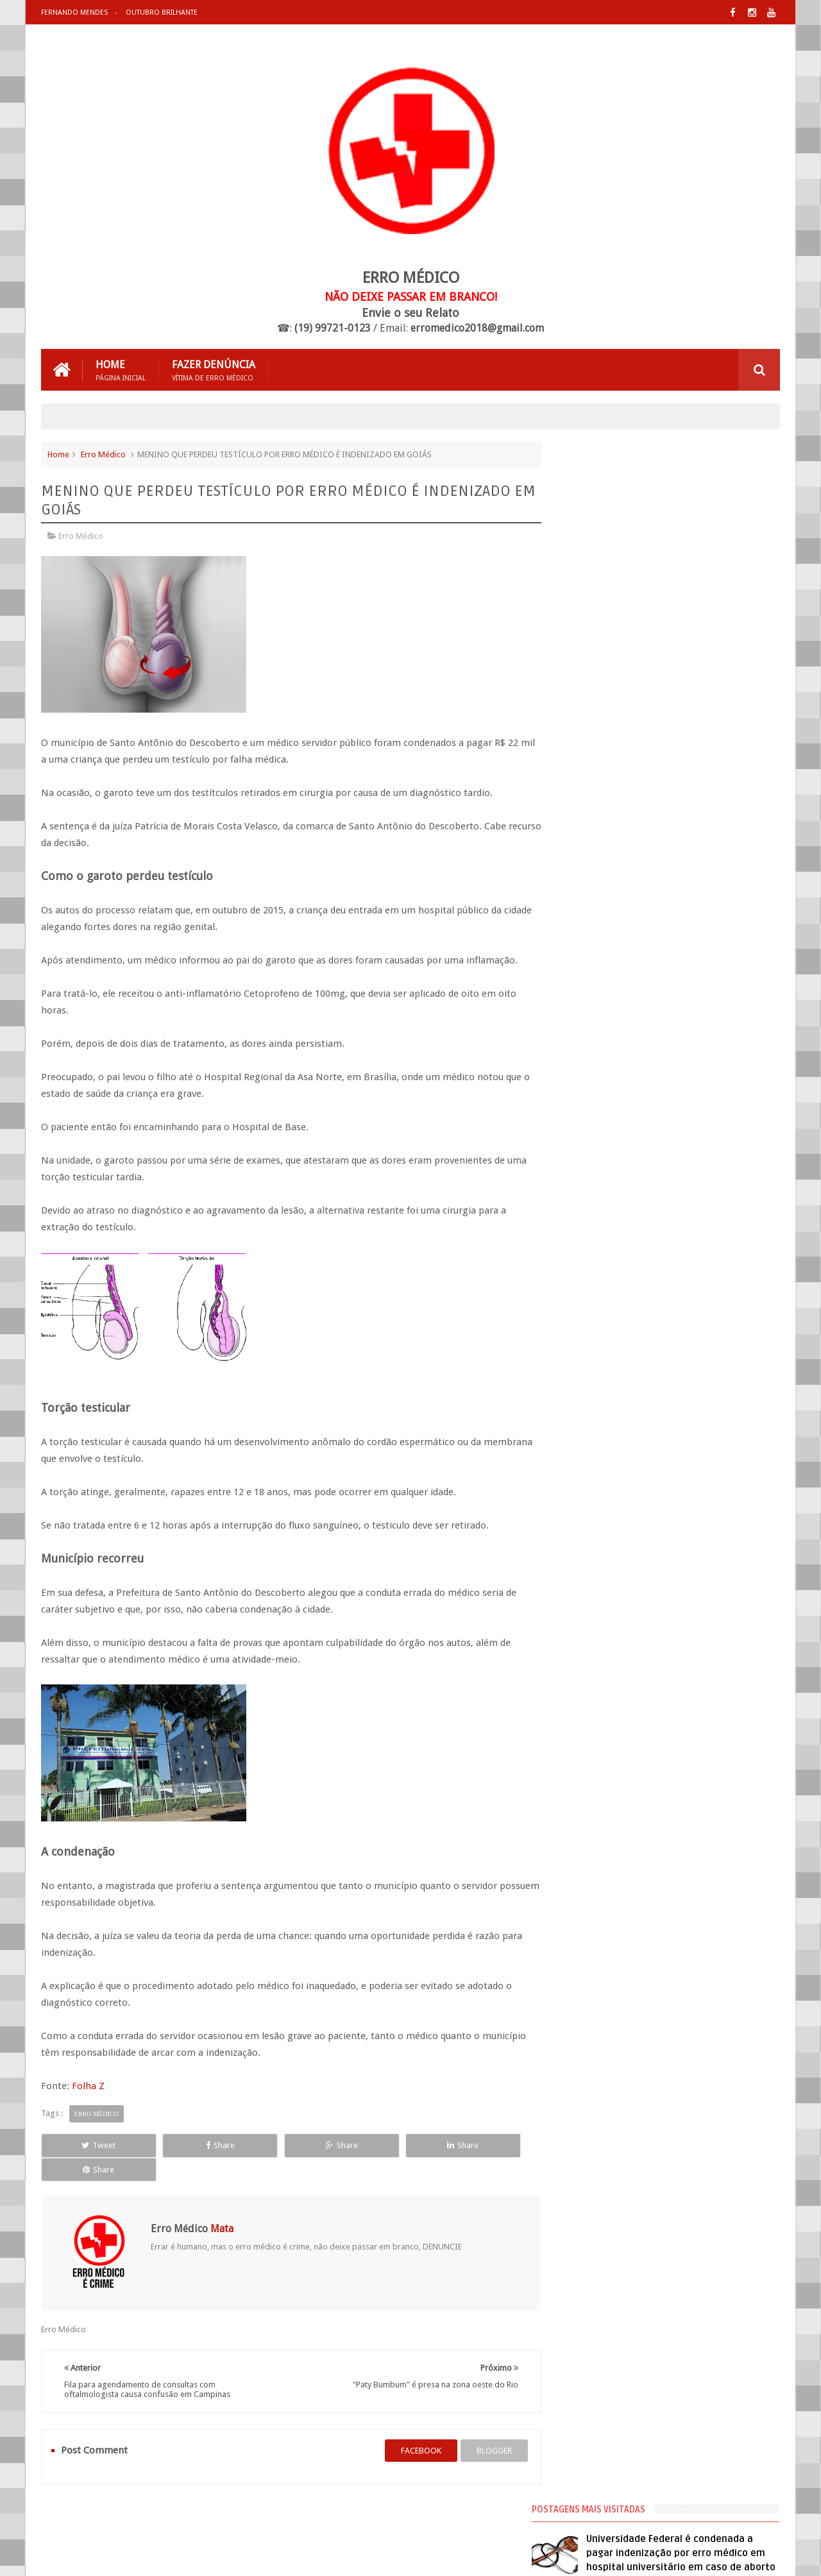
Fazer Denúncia (213, 369)
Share (185, 2144)
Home (121, 369)
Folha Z (88, 2085)
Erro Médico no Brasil (605, 829)
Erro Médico (103, 454)
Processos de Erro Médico (613, 875)
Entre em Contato (735, 2517)
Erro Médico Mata (191, 2556)
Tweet (88, 2144)
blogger (481, 2425)
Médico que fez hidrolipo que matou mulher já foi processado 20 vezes (695, 586)
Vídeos (579, 898)
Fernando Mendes (74, 12)
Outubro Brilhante (161, 12)
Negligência (587, 852)
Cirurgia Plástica (596, 783)
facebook (408, 2425)
